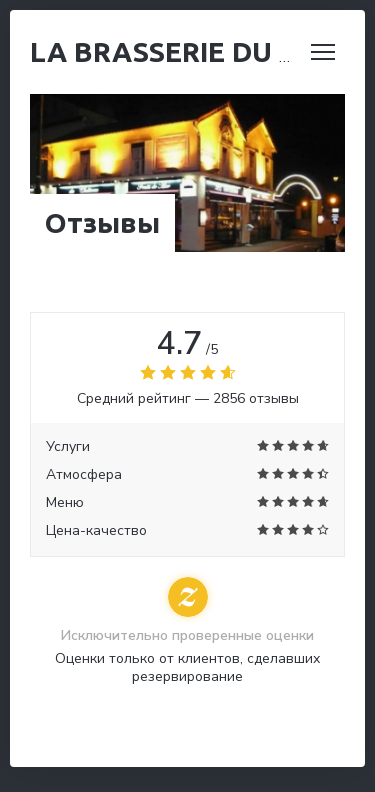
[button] (323, 52)
